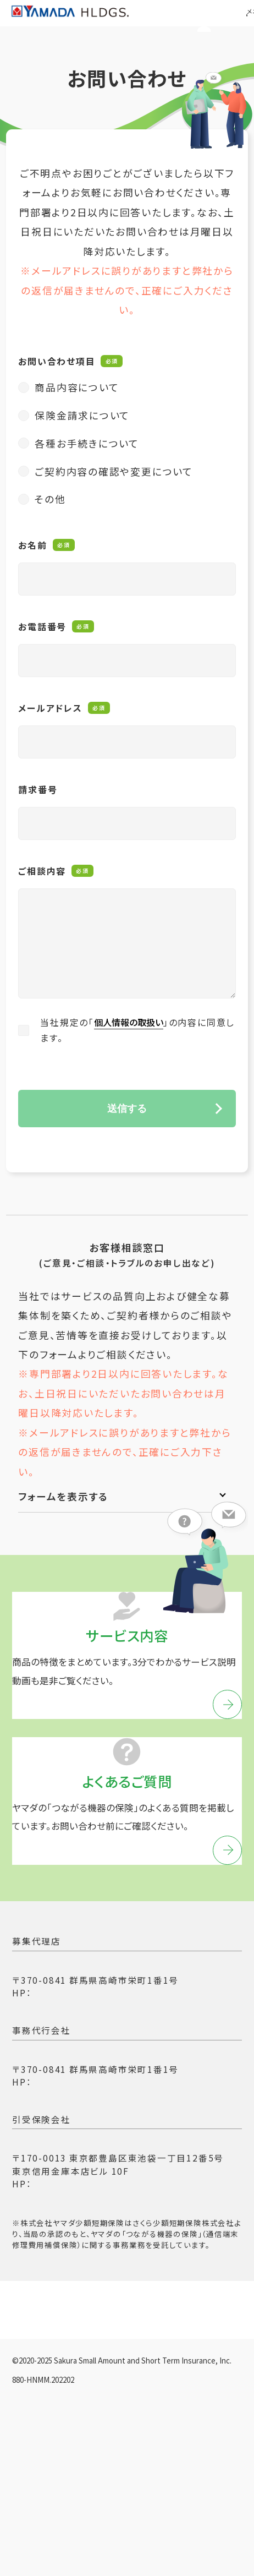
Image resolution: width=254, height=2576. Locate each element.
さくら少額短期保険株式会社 (80, 2219)
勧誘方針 (141, 2387)
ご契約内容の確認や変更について (114, 481)
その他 (50, 509)
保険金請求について (82, 425)
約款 (109, 2468)
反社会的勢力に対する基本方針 (79, 2414)
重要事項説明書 (46, 2468)
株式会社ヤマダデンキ (64, 2041)
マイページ (187, 26)
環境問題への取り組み (166, 2441)
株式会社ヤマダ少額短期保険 (81, 2129)
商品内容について (77, 397)
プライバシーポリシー (57, 2387)
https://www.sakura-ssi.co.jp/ (104, 2261)
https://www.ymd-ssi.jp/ (91, 2159)
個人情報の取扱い (132, 1032)
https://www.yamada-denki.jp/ (107, 2070)
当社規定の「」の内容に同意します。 (137, 1040)
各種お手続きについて (87, 453)
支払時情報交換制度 (56, 2441)
